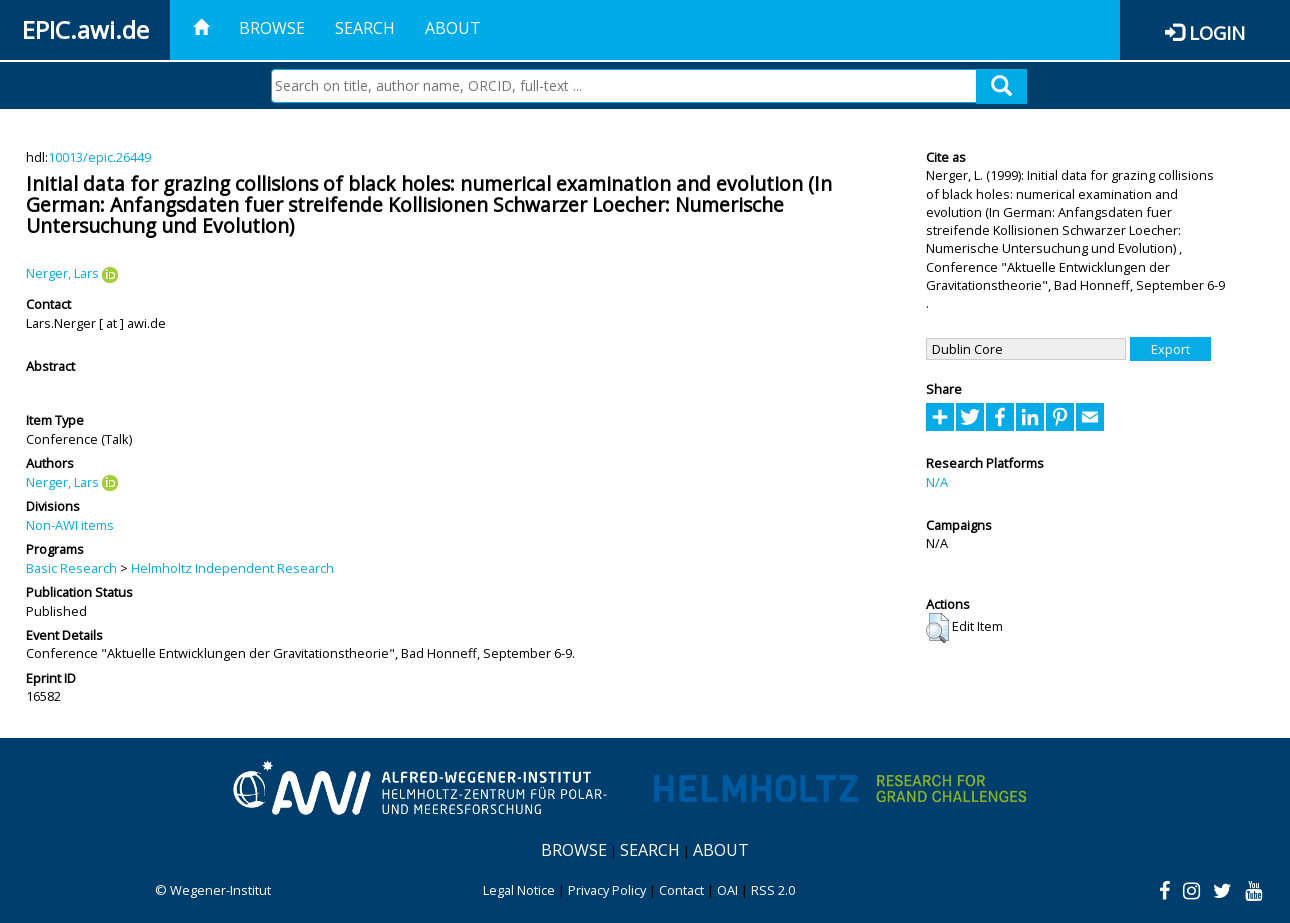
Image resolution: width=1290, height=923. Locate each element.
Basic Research (71, 568)
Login (1217, 32)
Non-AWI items (70, 525)
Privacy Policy (607, 890)
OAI (727, 890)
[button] (937, 628)
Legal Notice (519, 890)
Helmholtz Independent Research (232, 568)
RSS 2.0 (773, 890)
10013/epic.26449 (99, 157)
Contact (681, 890)
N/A (937, 482)
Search (365, 28)
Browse (272, 28)
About (453, 28)
